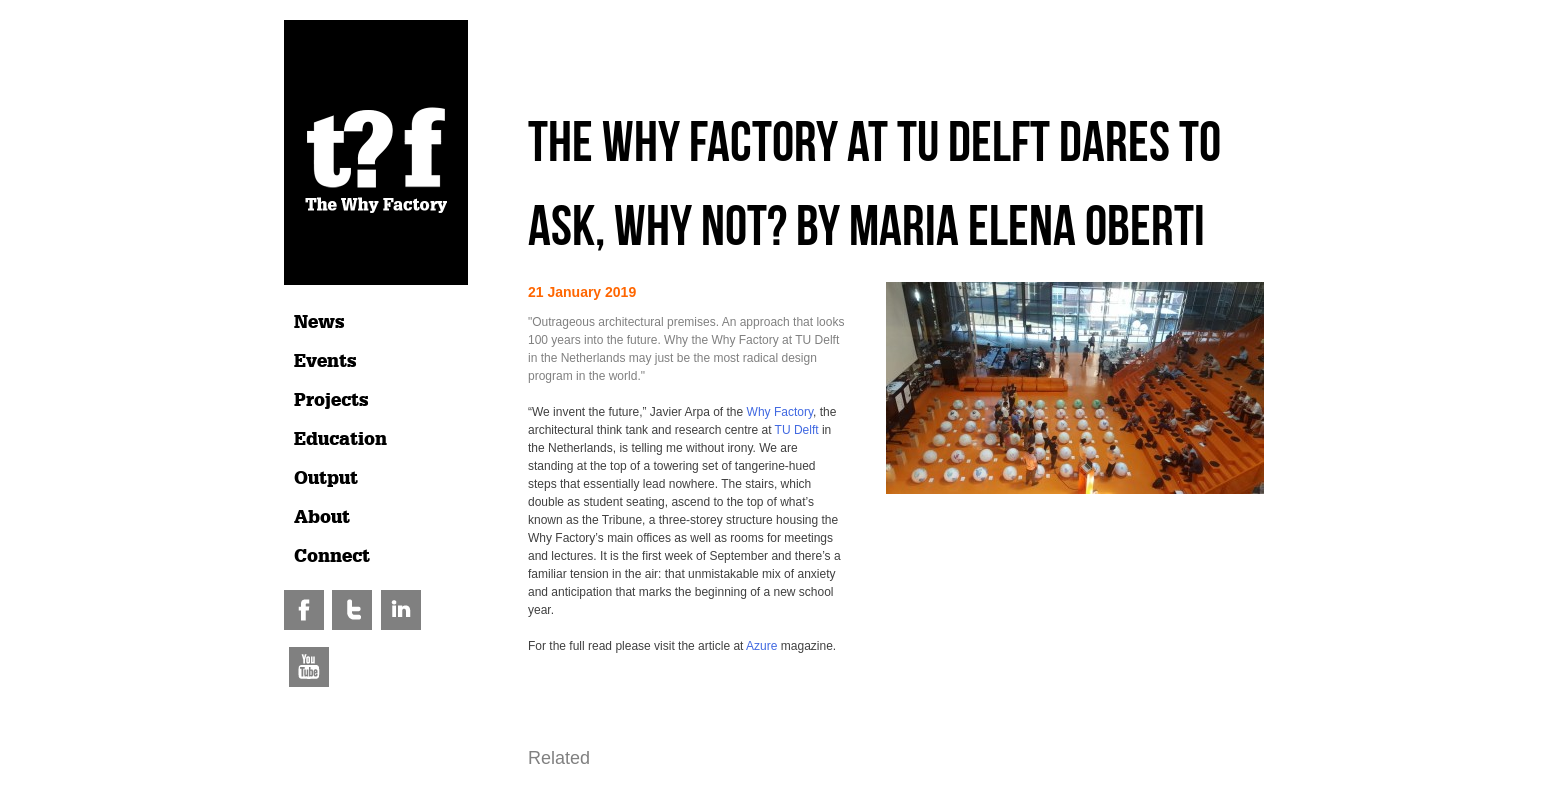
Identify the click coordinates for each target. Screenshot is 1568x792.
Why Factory (780, 412)
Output (326, 478)
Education (340, 439)
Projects (331, 400)
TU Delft (797, 430)
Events (325, 361)
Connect (332, 556)
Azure (761, 646)
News (319, 322)
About (322, 517)
